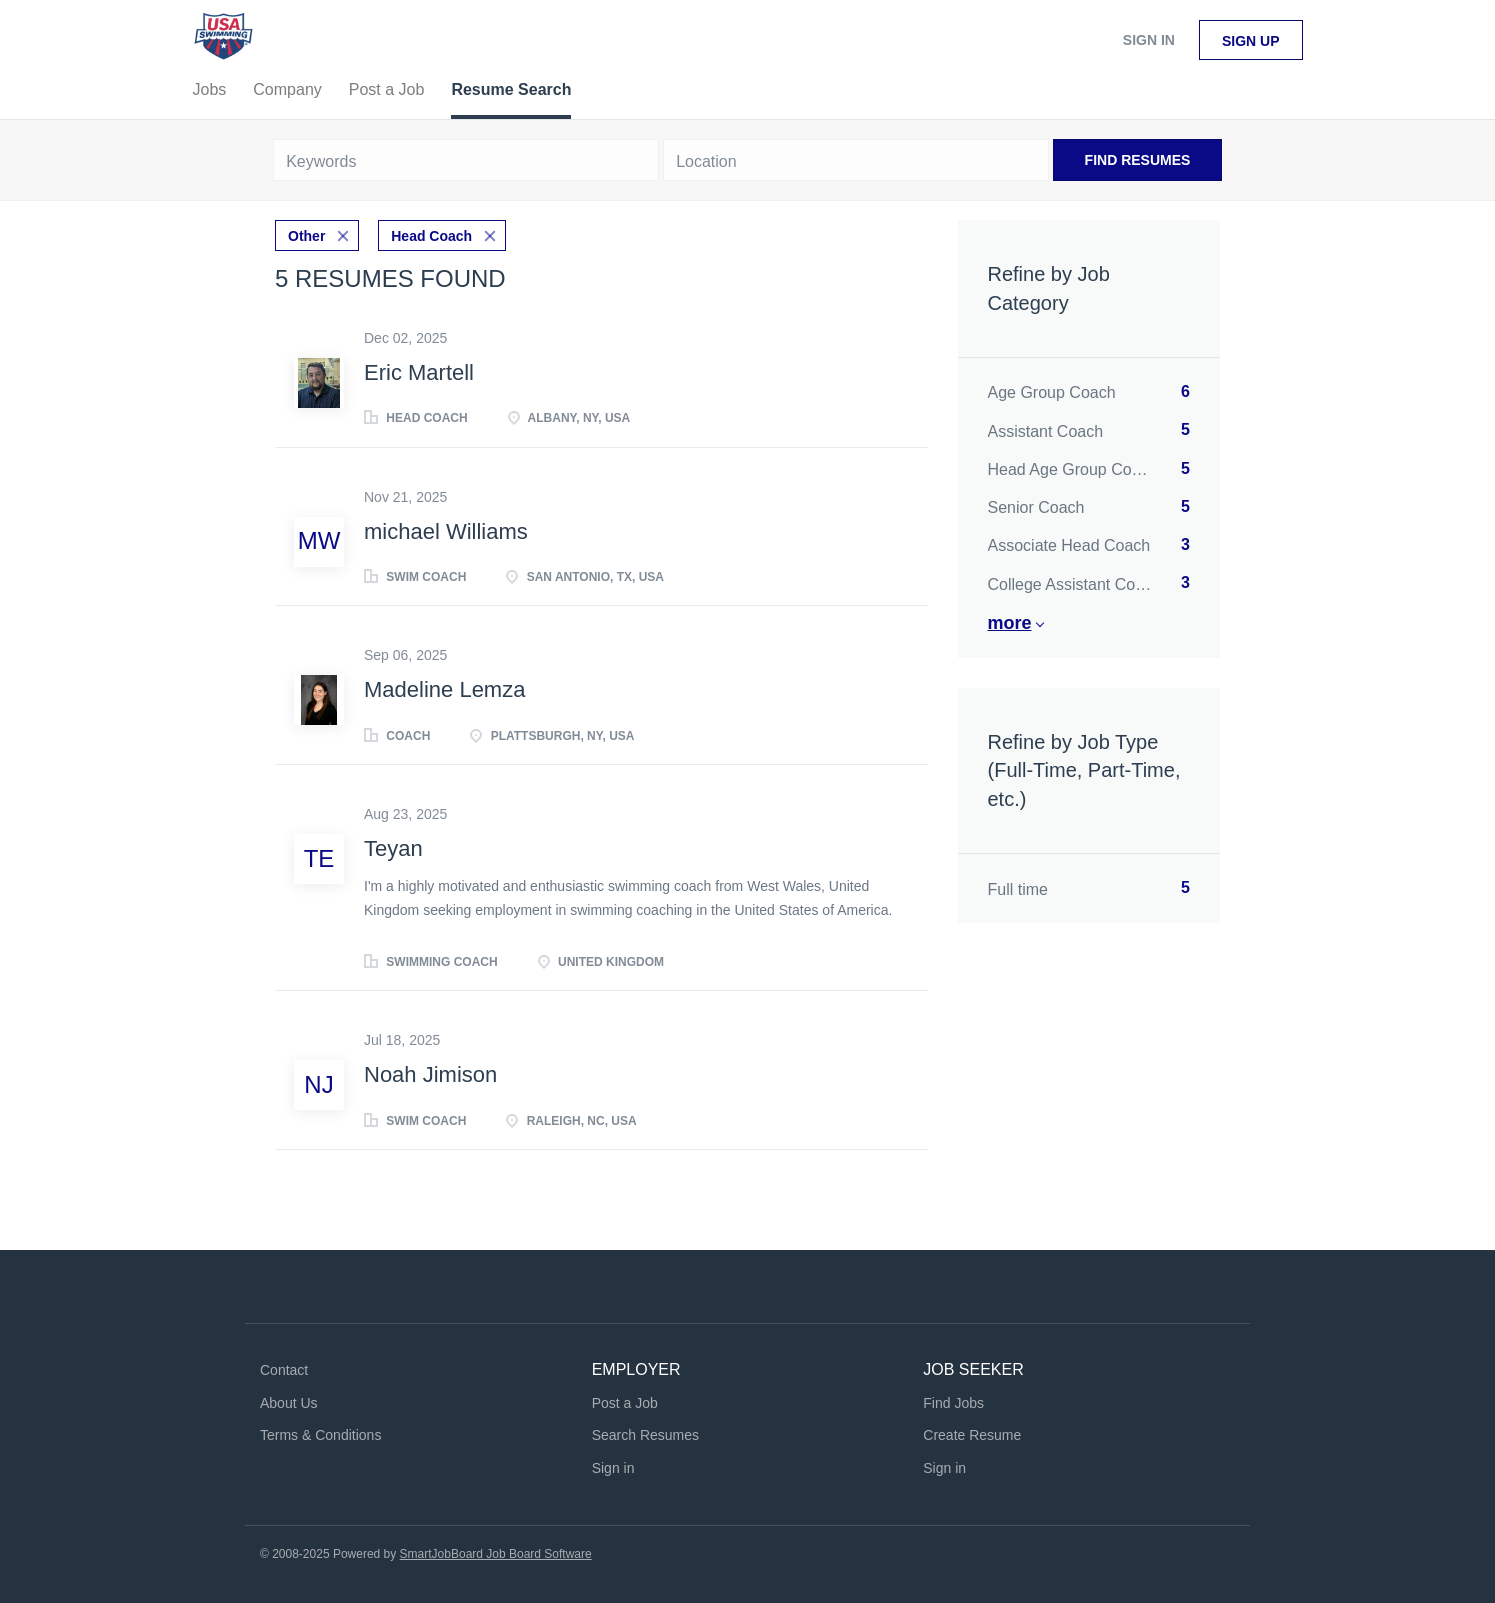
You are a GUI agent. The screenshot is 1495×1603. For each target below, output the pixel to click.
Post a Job (625, 1403)
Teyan (393, 848)
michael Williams (446, 531)
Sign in (1149, 40)
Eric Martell (419, 372)
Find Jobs (953, 1403)
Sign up (1251, 41)
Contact (284, 1370)
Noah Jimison (430, 1074)
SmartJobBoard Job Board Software (496, 1554)
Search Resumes (645, 1435)
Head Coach (431, 236)
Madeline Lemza (444, 689)
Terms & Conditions (320, 1435)
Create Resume (972, 1435)
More (1010, 623)
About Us (289, 1403)
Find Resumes (1138, 160)
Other (306, 236)
